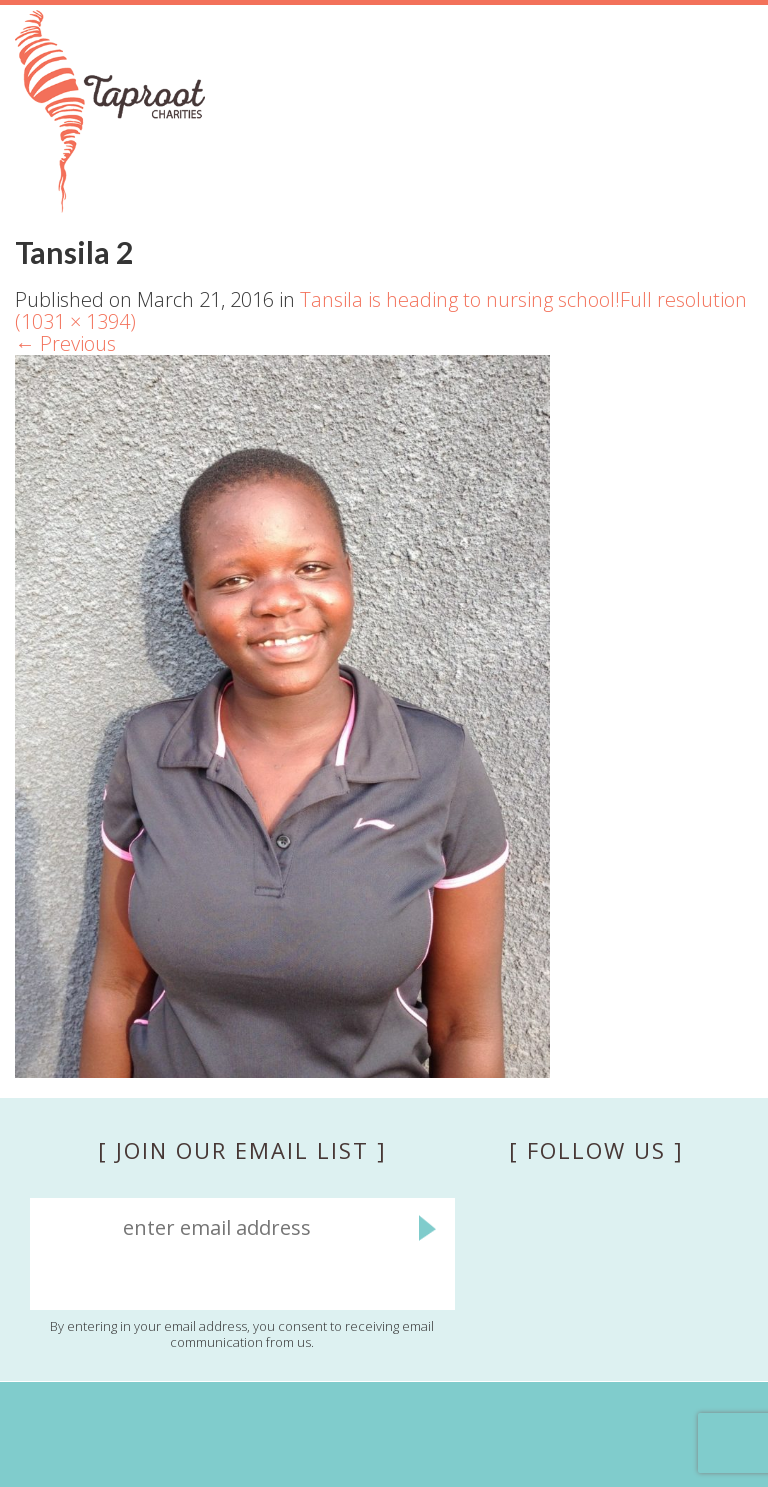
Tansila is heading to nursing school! (460, 299)
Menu (729, 161)
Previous (65, 343)
